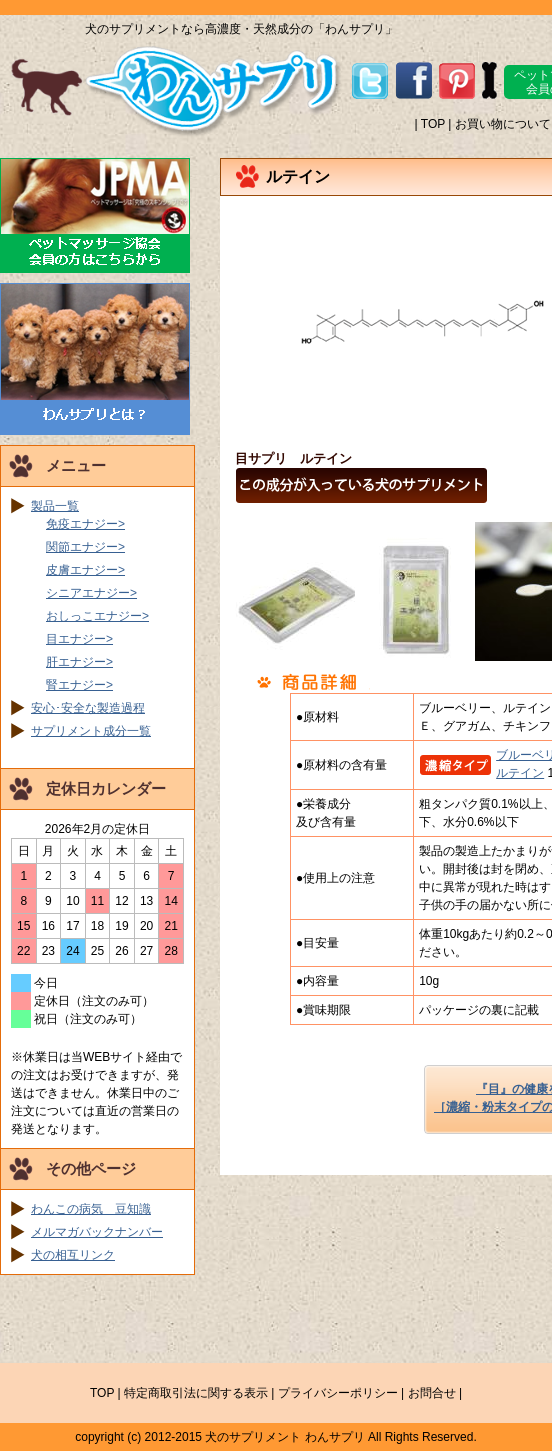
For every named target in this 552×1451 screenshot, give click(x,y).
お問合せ (432, 1393)
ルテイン (520, 773)
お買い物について (503, 124)
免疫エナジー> (85, 524)
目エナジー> (79, 639)
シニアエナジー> (91, 593)
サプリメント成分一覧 (91, 731)
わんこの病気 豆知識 (91, 1209)
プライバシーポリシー (338, 1393)
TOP (433, 124)
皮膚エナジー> (85, 570)
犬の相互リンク (73, 1255)
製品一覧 (55, 506)
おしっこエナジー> (97, 616)
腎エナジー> (79, 685)
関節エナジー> (85, 547)
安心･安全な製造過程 (88, 708)
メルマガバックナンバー (97, 1232)
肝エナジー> (79, 662)
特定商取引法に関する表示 (196, 1393)
